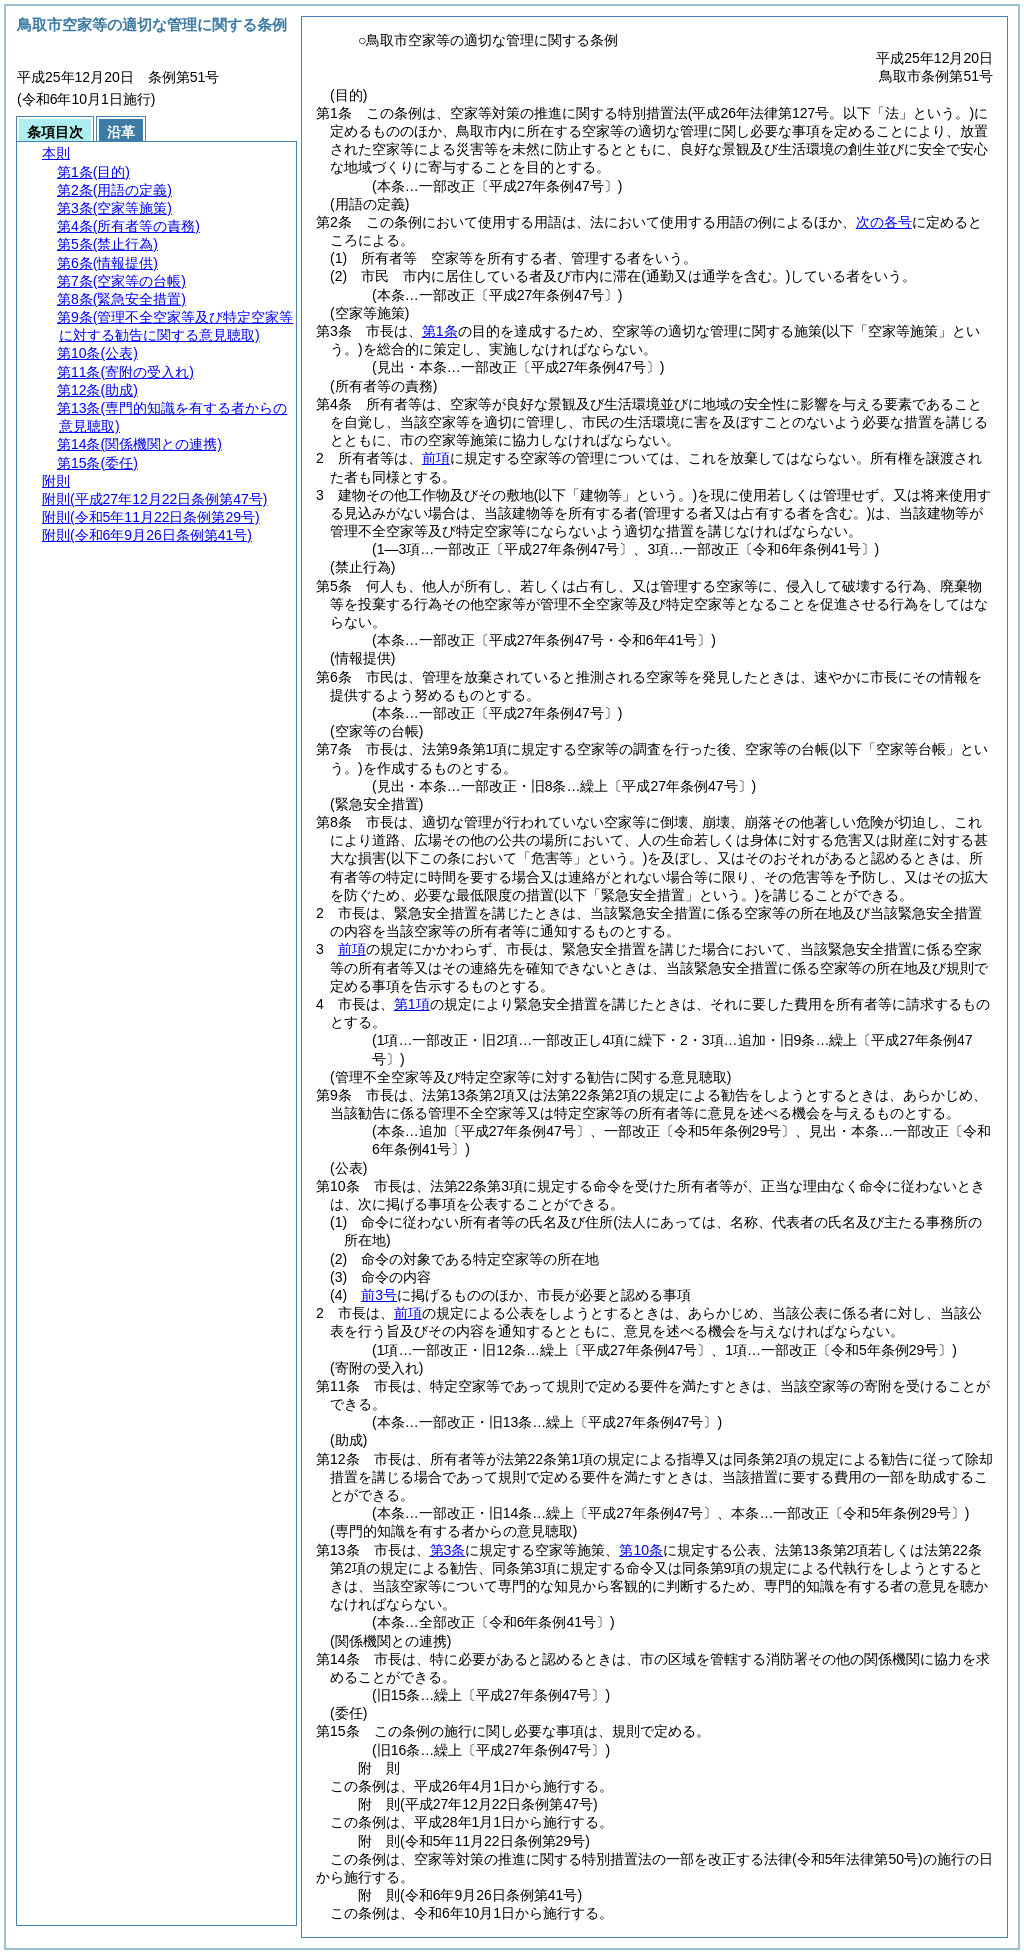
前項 (436, 458)
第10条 (641, 1550)
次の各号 (884, 222)
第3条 (448, 1550)
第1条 (440, 331)
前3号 (379, 1295)
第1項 (412, 1004)
